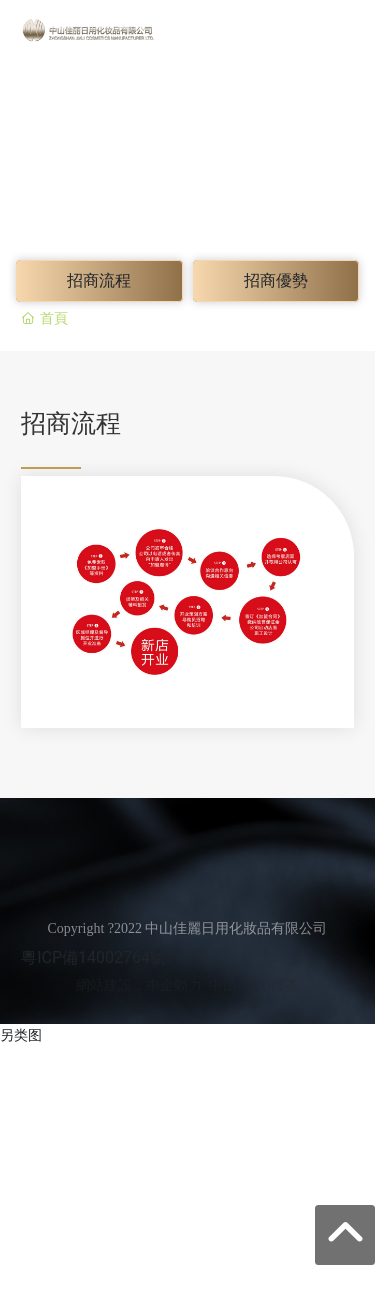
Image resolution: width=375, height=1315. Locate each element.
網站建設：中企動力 (139, 985)
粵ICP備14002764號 (93, 957)
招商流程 (99, 280)
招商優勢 (276, 280)
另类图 (21, 1035)
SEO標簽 (271, 985)
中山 (223, 985)
